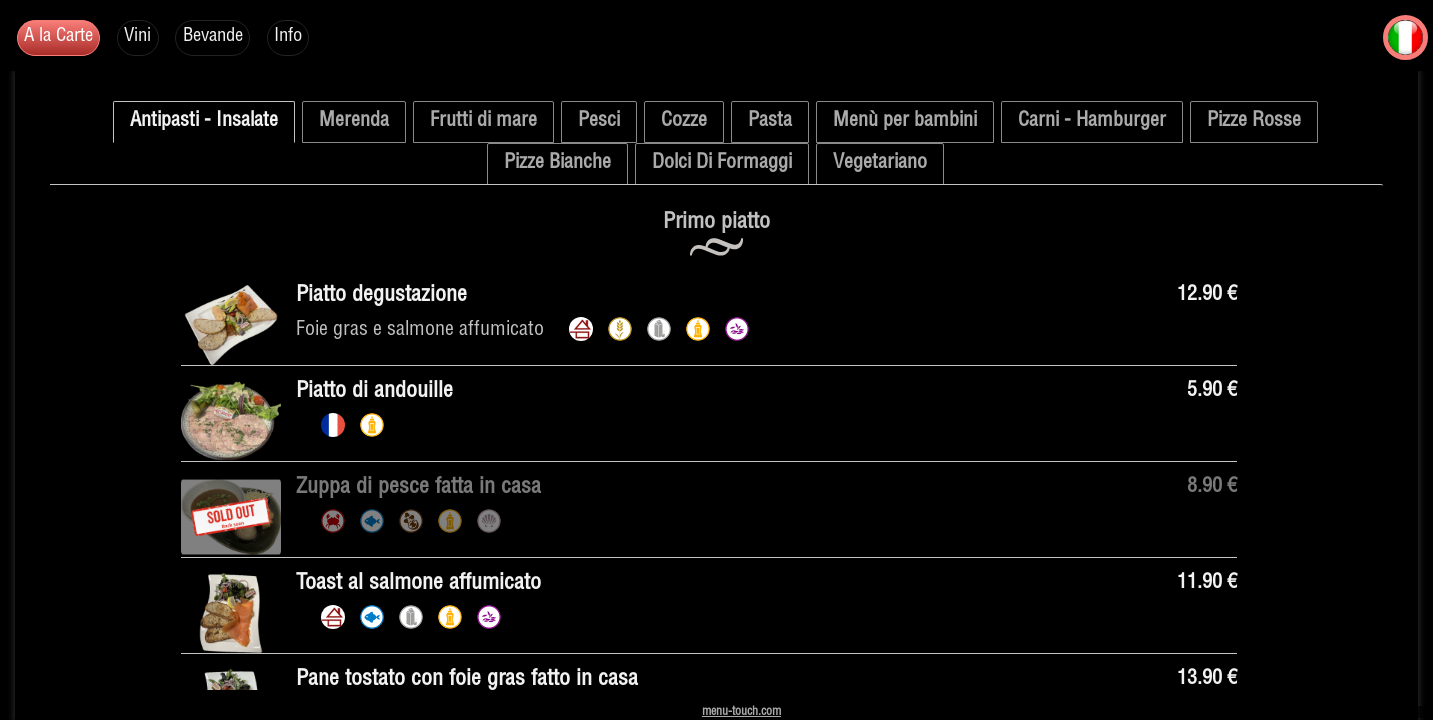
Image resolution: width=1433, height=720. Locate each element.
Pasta (770, 122)
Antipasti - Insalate (204, 122)
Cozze (684, 122)
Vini (157, 41)
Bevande (243, 41)
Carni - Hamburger (1092, 122)
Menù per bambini (905, 122)
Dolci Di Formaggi (722, 164)
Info (331, 41)
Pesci (599, 122)
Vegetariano (880, 164)
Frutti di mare (483, 122)
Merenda (354, 122)
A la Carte (67, 41)
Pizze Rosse (1254, 122)
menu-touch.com (741, 712)
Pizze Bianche (557, 164)
